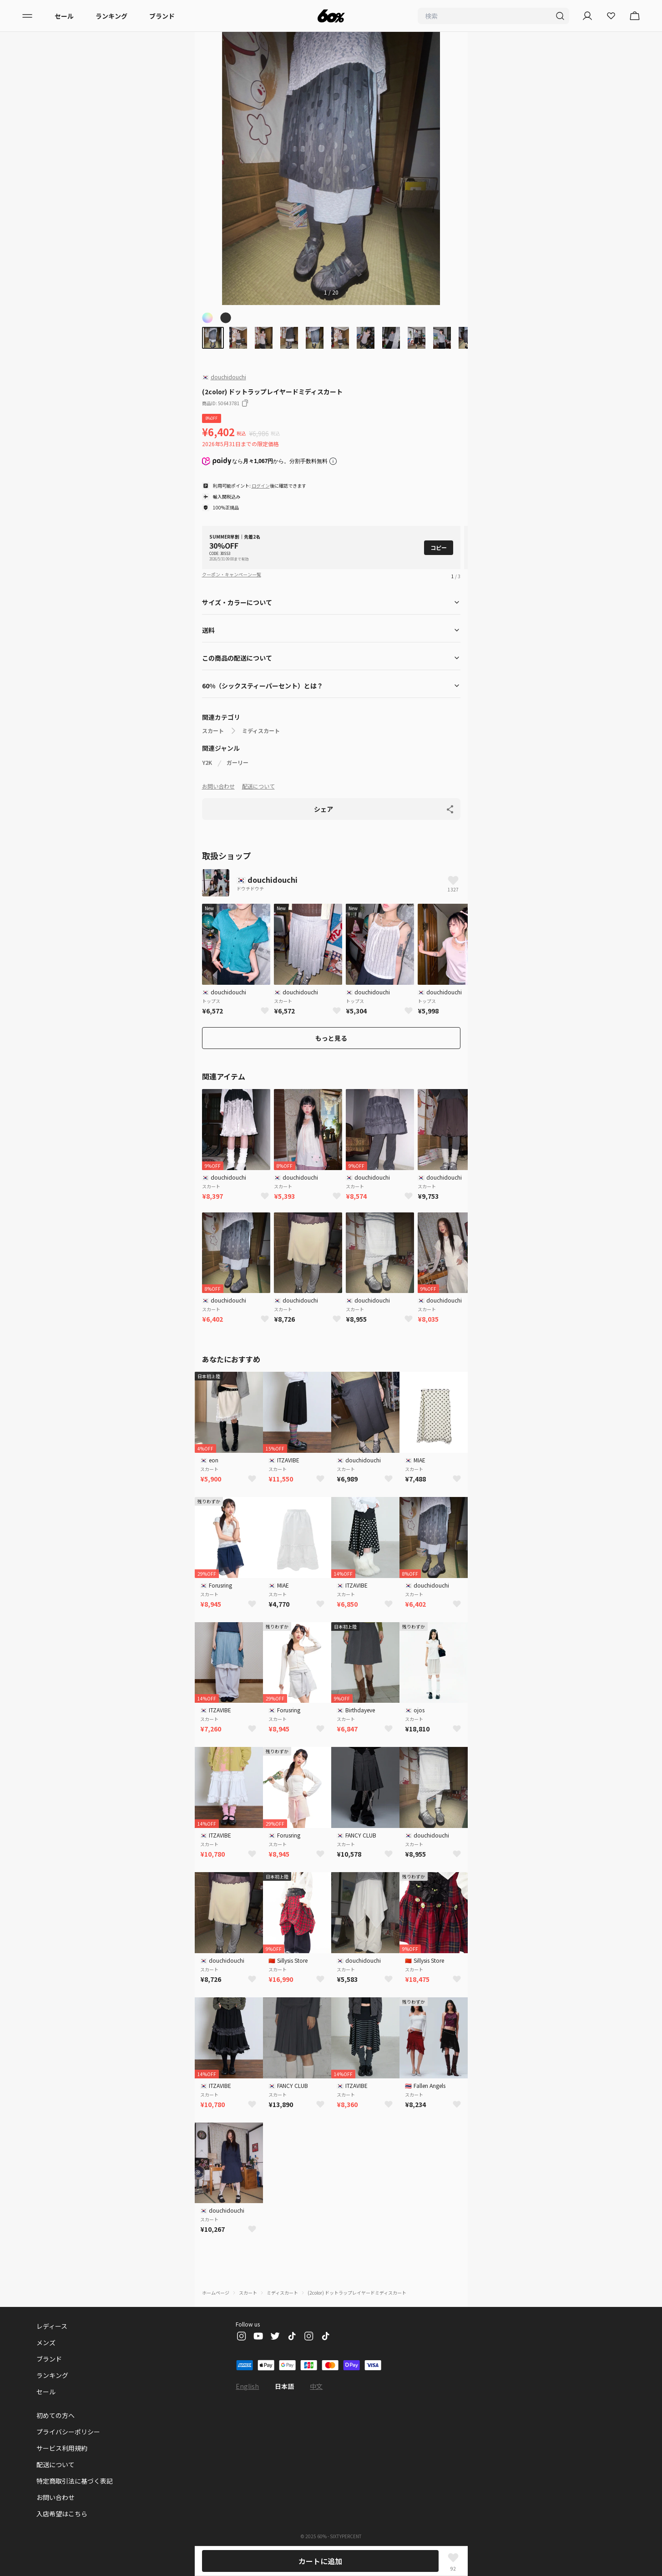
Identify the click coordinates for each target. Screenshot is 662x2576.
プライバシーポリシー (68, 2431)
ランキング (111, 15)
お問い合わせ (218, 786)
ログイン (261, 485)
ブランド (162, 15)
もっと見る (331, 1038)
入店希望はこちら (61, 2513)
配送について (258, 786)
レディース (51, 2326)
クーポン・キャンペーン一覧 (231, 574)
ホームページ (215, 2292)
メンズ (46, 2342)
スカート (213, 730)
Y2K (207, 762)
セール (64, 15)
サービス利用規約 (61, 2448)
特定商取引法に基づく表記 (74, 2480)
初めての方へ (55, 2415)
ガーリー (237, 762)
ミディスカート (261, 730)
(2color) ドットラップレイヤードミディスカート (357, 2292)
